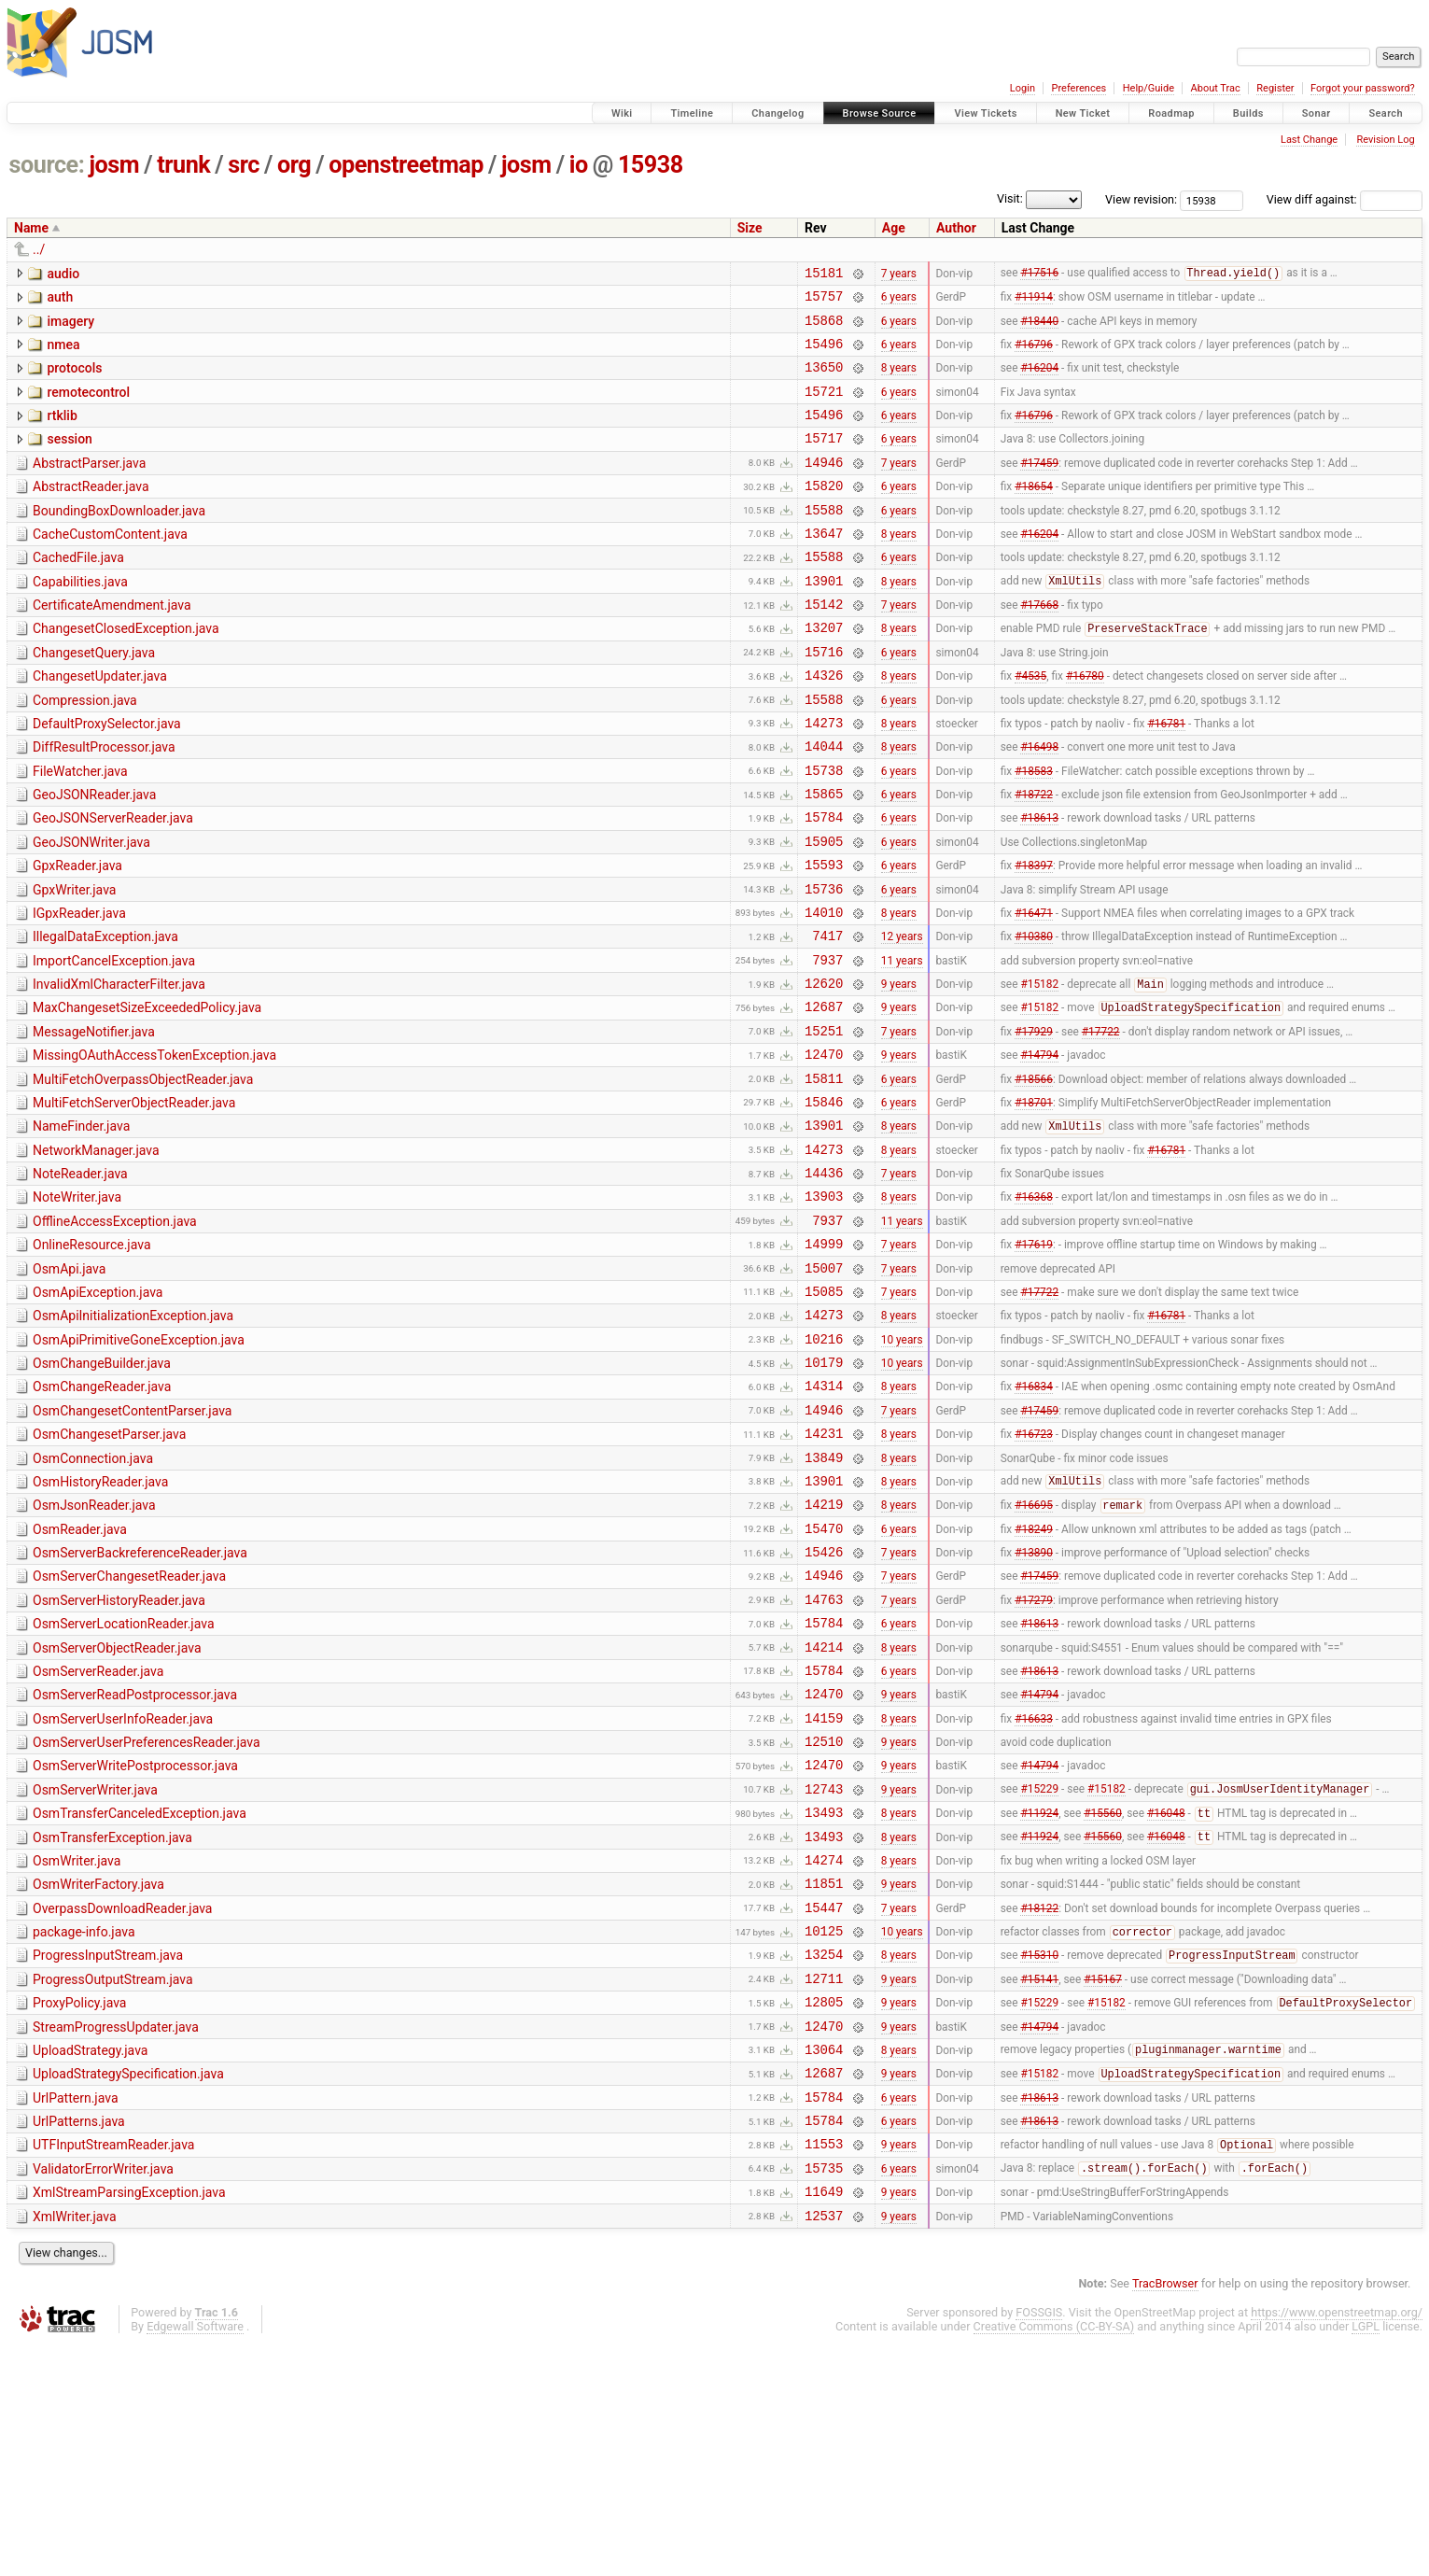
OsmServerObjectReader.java (117, 1810)
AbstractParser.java (89, 485)
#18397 (1034, 937)
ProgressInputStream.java (108, 2154)
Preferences (1078, 88)
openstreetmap (406, 164)
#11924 (1039, 1998)
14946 (824, 487)
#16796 (1034, 353)
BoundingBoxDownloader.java (119, 538)
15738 (824, 831)
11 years (902, 1042)
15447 (824, 2103)
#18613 (1039, 884)
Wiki (622, 113)
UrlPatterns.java (79, 2339)
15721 (824, 407)
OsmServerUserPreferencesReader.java (146, 1915)
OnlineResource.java (92, 1359)
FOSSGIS (1039, 2545)
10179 (824, 1493)
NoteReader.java (80, 1280)
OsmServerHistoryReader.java (119, 1757)
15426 (824, 1705)
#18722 (1034, 858)
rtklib (62, 432)
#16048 (1166, 1998)
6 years (899, 301)
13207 (824, 672)
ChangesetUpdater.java (100, 723)
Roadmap (1171, 113)
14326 (824, 725)
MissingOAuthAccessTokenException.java (154, 1147)
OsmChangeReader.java (102, 1518)
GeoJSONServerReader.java (113, 882)
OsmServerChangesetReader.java (129, 1730)
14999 (824, 1361)
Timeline (691, 113)
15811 (824, 1176)
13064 (824, 2262)
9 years (899, 1070)
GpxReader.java (77, 935)
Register (1275, 88)
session (69, 458)
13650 (824, 380)
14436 (824, 1281)
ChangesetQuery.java (94, 697)
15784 (824, 884)
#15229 (1039, 1971)
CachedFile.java (78, 591)
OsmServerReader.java (98, 1836)
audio (63, 273)
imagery (70, 326)
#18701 (1034, 1201)
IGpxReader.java (79, 988)
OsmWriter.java (76, 2048)
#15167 (1103, 2182)
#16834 (1034, 1520)
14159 (824, 1891)
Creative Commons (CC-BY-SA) (1054, 2559)
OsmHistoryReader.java (100, 1624)
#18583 (1034, 831)
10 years (902, 1466)
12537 (824, 2447)
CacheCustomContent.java (110, 564)
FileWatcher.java (80, 830)
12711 (824, 2182)
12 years (902, 1016)
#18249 (1034, 1678)
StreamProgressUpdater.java (116, 2234)
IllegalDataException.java (105, 1014)
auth (60, 299)
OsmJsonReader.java (94, 1650)
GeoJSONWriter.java (91, 909)
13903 (824, 1307)
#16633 (1034, 1890)
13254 (824, 2155)
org (294, 164)
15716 (824, 699)
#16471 (1034, 989)
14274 (824, 2050)
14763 (824, 1758)
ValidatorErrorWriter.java (103, 2393)
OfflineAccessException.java (115, 1333)
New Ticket (1083, 113)
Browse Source (880, 113)
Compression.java (85, 750)
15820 (824, 513)
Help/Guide (1148, 88)
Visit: (1010, 198)
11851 (824, 2076)
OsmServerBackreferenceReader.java (140, 1703)
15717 (824, 460)
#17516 (1039, 275)
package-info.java (84, 2127)
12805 (824, 2208)
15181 (824, 275)
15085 (824, 1414)
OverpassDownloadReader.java (122, 2101)
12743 (824, 1970)
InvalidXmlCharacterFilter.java (119, 1068)
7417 (827, 1016)
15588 (824, 540)
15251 (824, 1123)
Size (750, 227)
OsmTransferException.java (112, 2022)
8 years (899, 380)
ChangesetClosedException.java (126, 670)
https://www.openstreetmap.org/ (1336, 2545)
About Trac (1215, 88)
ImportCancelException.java (114, 1042)
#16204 (1039, 380)
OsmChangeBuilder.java (102, 1492)
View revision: (1141, 199)
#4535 (1030, 725)
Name (31, 227)
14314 (824, 1519)
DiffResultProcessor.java (104, 802)
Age (893, 227)
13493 (824, 1997)
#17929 (1034, 1122)
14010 (824, 990)
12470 (824, 1149)
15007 (824, 1388)
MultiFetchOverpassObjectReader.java (143, 1174)
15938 (650, 164)
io (578, 164)
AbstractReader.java (91, 511)
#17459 (1039, 486)
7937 (827, 1043)
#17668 (1039, 646)
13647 (824, 566)
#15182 (1039, 1070)
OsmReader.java (80, 1677)
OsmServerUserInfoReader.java (123, 1889)
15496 (824, 354)
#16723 (1034, 1573)
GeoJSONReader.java (94, 856)
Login (1022, 88)
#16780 (1085, 725)
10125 (824, 2129)
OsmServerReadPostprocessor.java (135, 1862)
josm (114, 164)
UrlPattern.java (76, 2313)
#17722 (1101, 1122)
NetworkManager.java (96, 1253)
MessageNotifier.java (94, 1121)
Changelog (777, 113)
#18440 (1039, 327)
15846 (824, 1202)
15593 (824, 937)
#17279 (1034, 1758)
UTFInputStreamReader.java (113, 2365)
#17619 (1034, 1361)
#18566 (1034, 1175)
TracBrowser (1165, 2516)
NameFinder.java (81, 1226)
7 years (899, 274)
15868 (824, 328)
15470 (824, 1679)
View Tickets (985, 113)
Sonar (1316, 113)
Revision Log (1385, 140)
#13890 (1034, 1705)
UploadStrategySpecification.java (128, 2286)
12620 (824, 1069)
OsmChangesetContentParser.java (132, 1545)
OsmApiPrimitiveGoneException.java (139, 1465)
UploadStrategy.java (90, 2260)
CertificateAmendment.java (112, 644)
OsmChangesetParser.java (109, 1571)
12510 (824, 1917)
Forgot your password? (1362, 88)
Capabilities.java (80, 618)
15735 (824, 2394)
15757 (824, 301)
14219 (824, 1652)
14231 (824, 1573)
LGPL (1366, 2559)
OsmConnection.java (93, 1598)
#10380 (1034, 1016)
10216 (824, 1467)
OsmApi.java (69, 1386)
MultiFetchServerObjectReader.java (134, 1200)
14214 (824, 1812)
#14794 (1039, 1149)
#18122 (1039, 2102)
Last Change (1309, 140)
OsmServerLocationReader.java (124, 1783)
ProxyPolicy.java (79, 2207)
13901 (824, 619)
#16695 (1034, 1653)
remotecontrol (88, 406)
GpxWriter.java (74, 962)
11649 (824, 2420)
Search (1385, 113)
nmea (63, 352)
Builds (1248, 113)
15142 (824, 646)
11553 (824, 2367)
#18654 (1034, 513)
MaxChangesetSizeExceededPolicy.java (147, 1094)
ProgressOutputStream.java (113, 2181)
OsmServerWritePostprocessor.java (135, 1942)
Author (956, 227)
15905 (824, 911)
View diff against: (1344, 199)
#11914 (1034, 301)
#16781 (1166, 777)
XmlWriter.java (75, 2446)
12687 (824, 1096)
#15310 (1039, 2156)
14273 (824, 778)
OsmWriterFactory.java (98, 2074)
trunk (183, 164)
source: (47, 164)
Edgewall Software (195, 2559)
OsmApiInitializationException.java (133, 1438)
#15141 (1039, 2182)
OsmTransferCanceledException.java (139, 1995)
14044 (824, 804)
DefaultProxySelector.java (107, 776)
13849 (824, 1600)
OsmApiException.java (97, 1412)
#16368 (1034, 1308)
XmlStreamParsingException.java (129, 2419)
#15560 (1103, 1998)
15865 (824, 857)
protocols (74, 379)
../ (39, 249)
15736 (824, 964)
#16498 (1039, 804)
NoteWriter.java (77, 1306)
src (243, 164)
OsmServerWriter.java (95, 1969)
